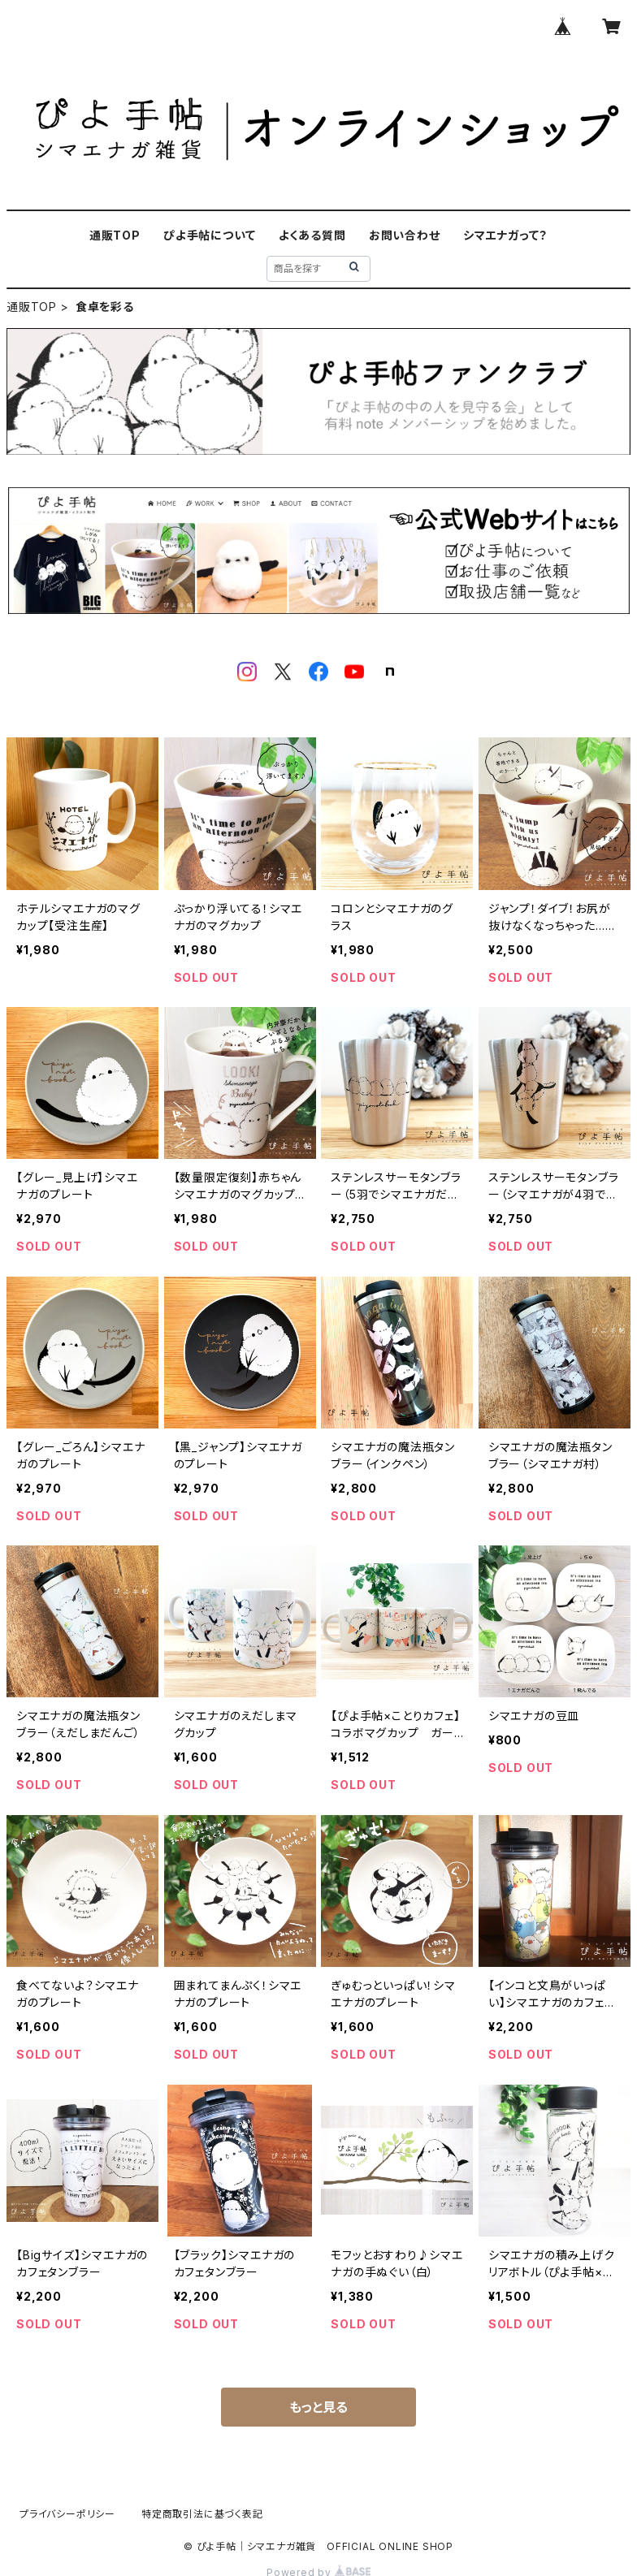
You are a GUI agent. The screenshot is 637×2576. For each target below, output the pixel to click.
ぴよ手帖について (209, 235)
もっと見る (318, 2407)
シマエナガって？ (505, 235)
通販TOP (115, 235)
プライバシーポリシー (67, 2514)
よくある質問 (312, 235)
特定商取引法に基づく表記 (202, 2514)
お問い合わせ (404, 235)
